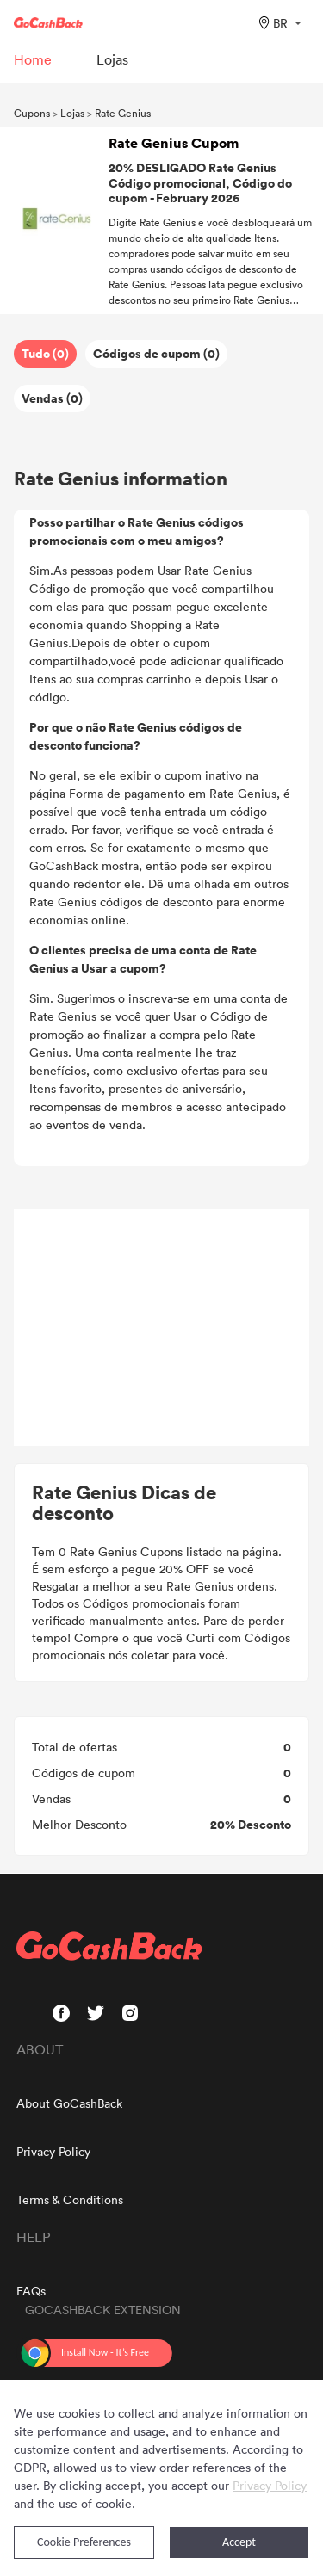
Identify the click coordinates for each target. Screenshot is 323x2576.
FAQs (31, 2291)
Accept (239, 2542)
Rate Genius (123, 112)
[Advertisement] (162, 1328)
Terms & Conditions (69, 2199)
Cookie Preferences (84, 2542)
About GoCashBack (69, 2103)
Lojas (72, 112)
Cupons (32, 112)
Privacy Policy (53, 2151)
